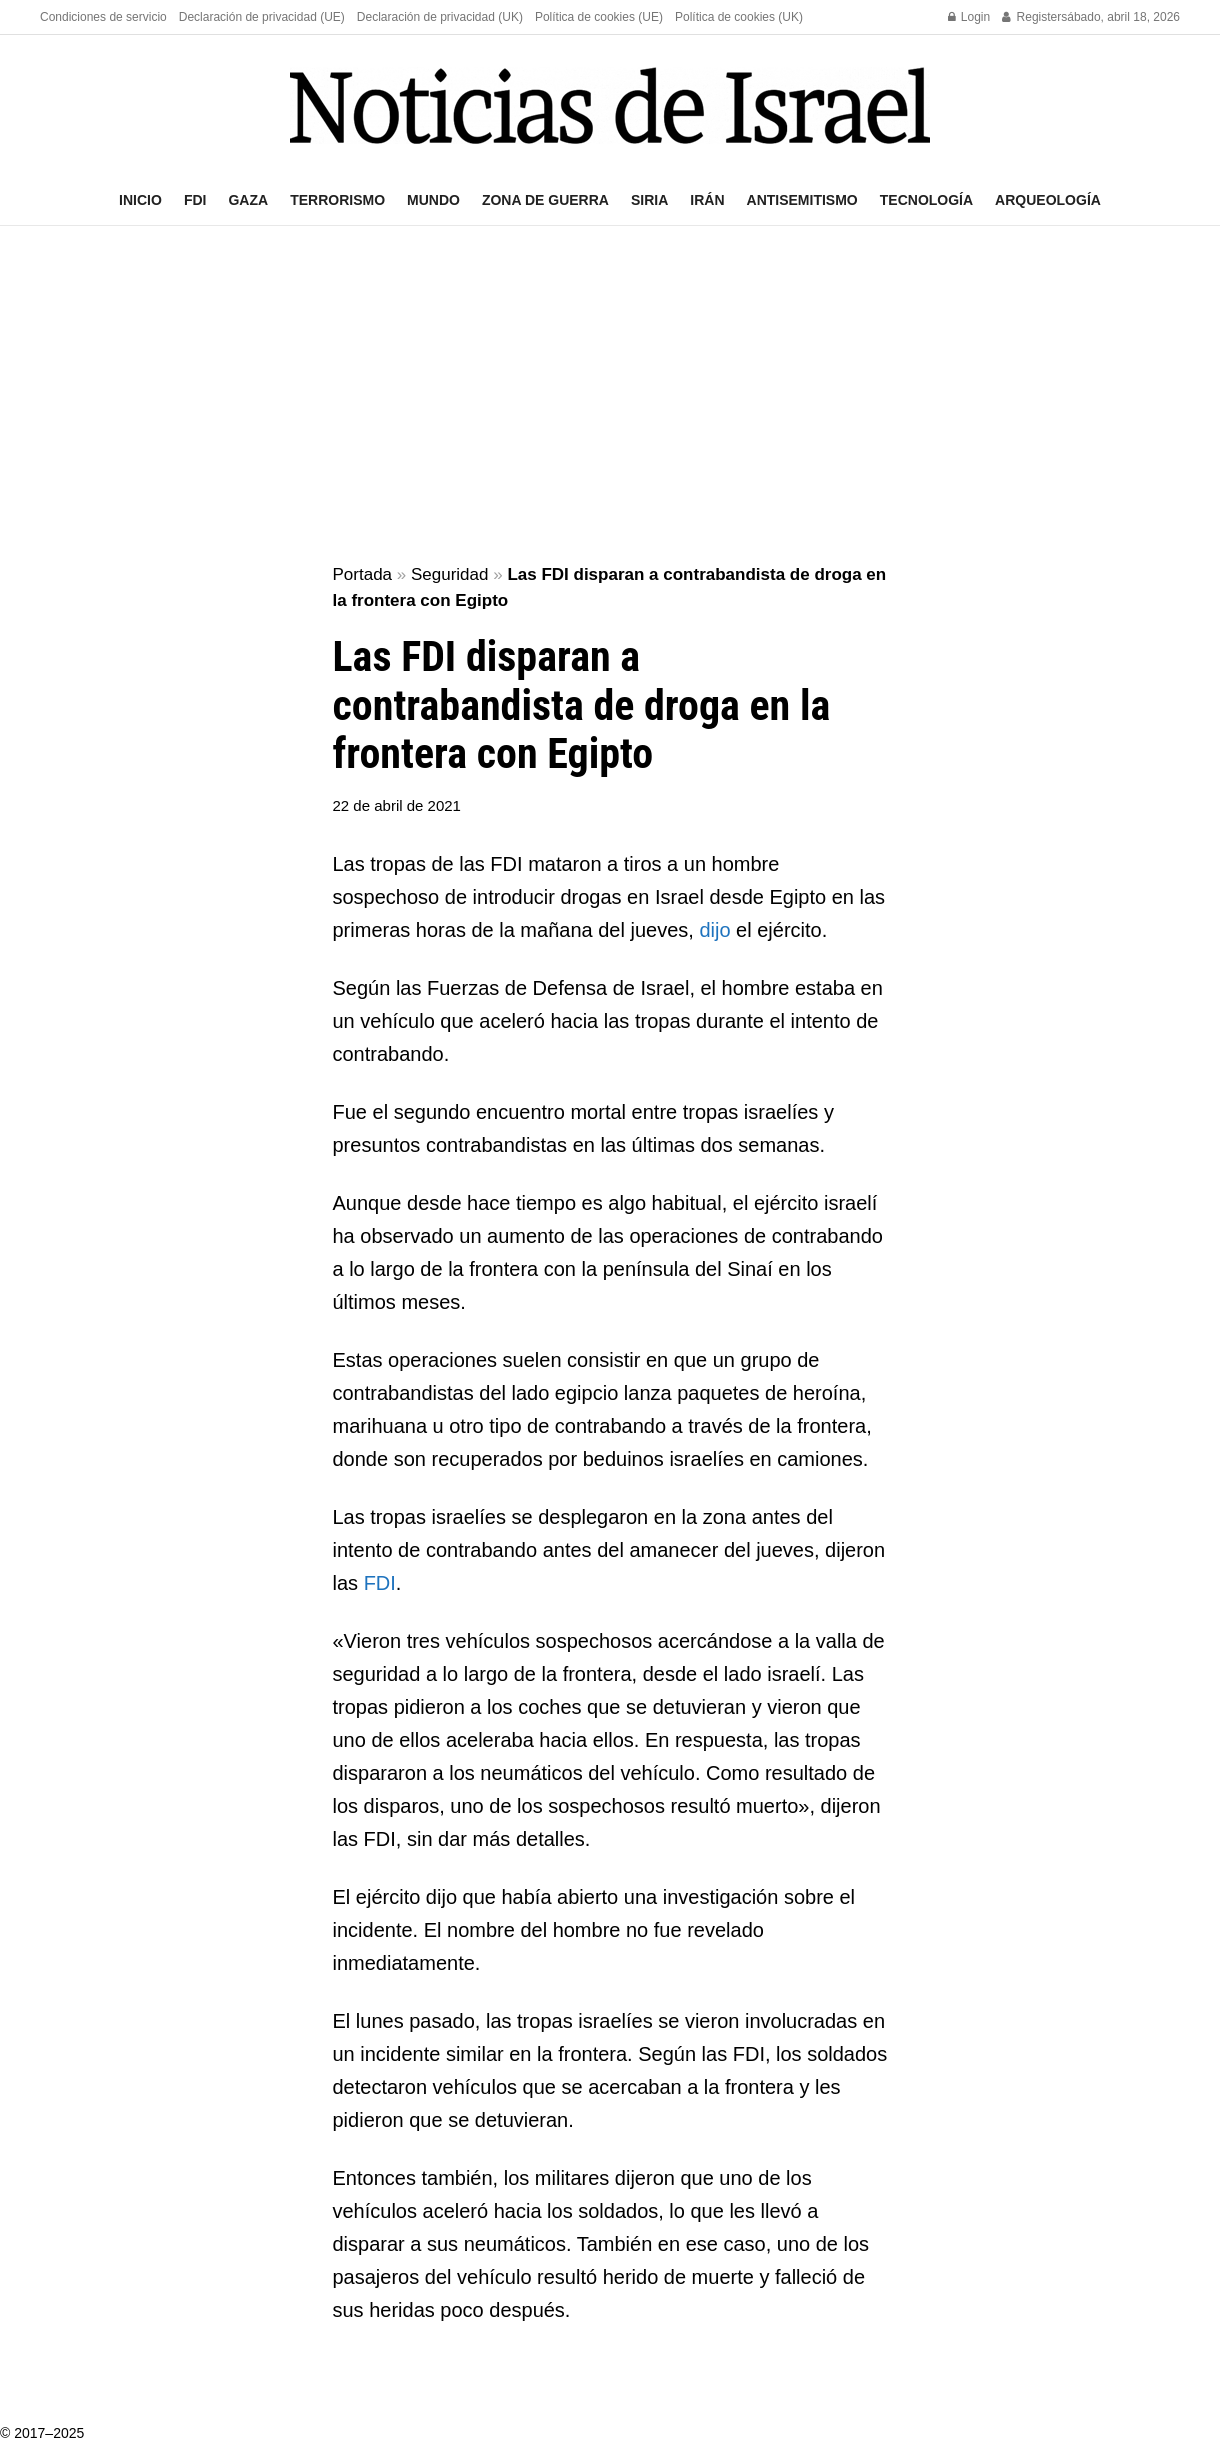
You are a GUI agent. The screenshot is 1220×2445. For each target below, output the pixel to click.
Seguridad (450, 574)
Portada (363, 574)
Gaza (248, 200)
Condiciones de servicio (103, 17)
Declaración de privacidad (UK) (440, 17)
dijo (717, 930)
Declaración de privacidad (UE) (262, 17)
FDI (195, 200)
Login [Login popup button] (969, 17)
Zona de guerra (545, 200)
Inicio (140, 200)
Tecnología (926, 200)
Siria (649, 200)
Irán (707, 200)
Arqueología (1048, 200)
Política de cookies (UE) (599, 17)
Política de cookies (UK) (739, 17)
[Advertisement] (610, 396)
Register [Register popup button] (1031, 17)
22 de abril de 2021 (397, 805)
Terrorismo (337, 200)
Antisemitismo (802, 200)
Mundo (433, 200)
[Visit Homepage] (610, 105)
